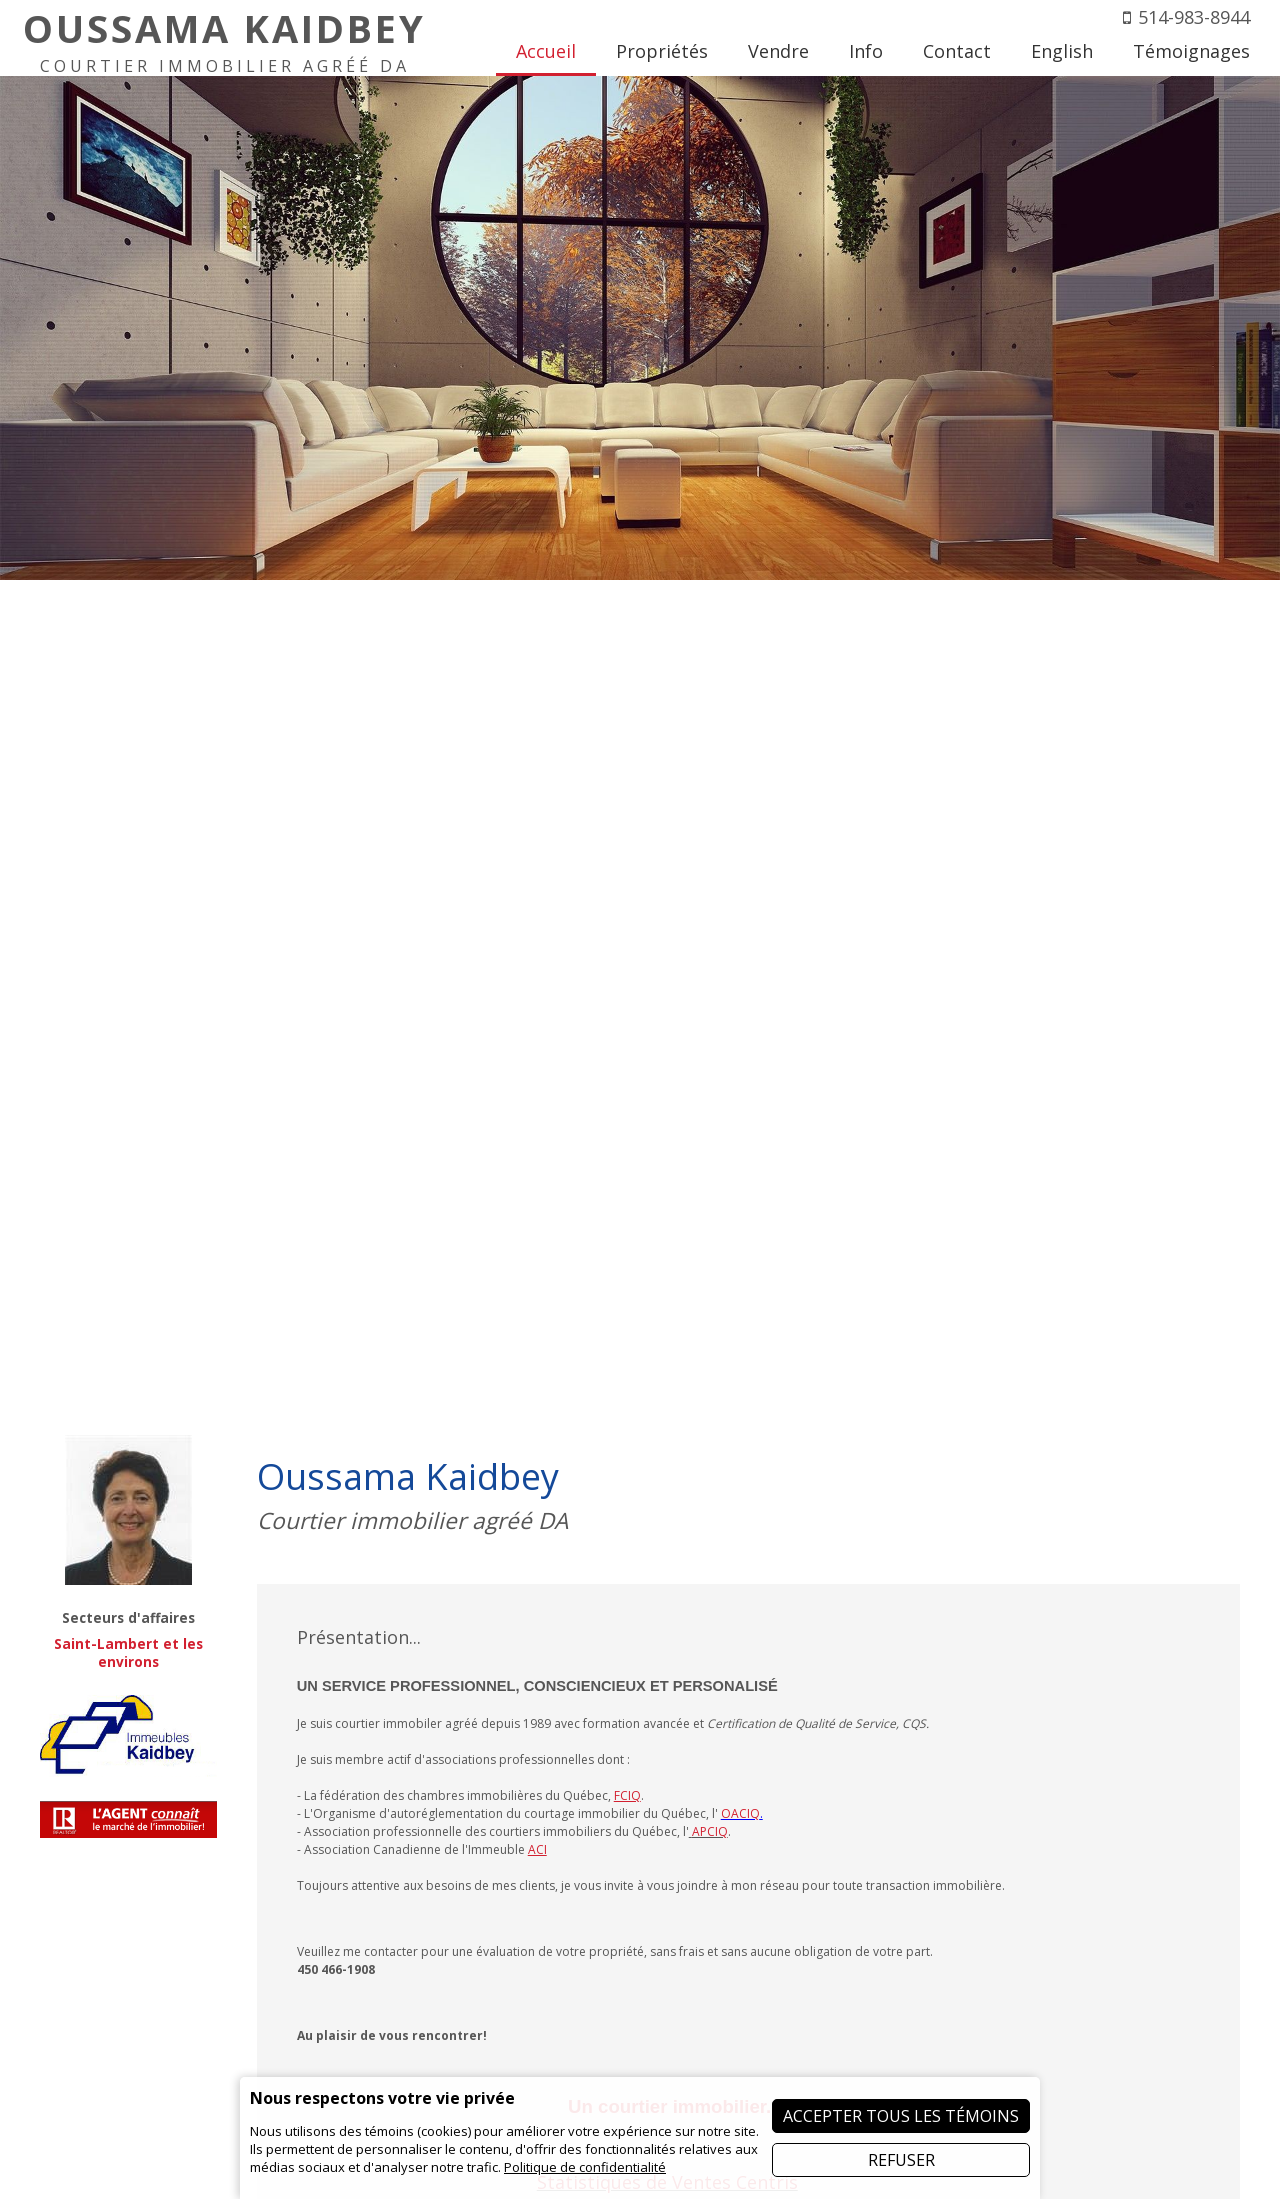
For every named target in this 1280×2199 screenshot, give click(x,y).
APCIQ (710, 1831)
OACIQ (740, 1813)
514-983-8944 (1194, 17)
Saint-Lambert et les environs (128, 1653)
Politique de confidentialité (585, 2167)
